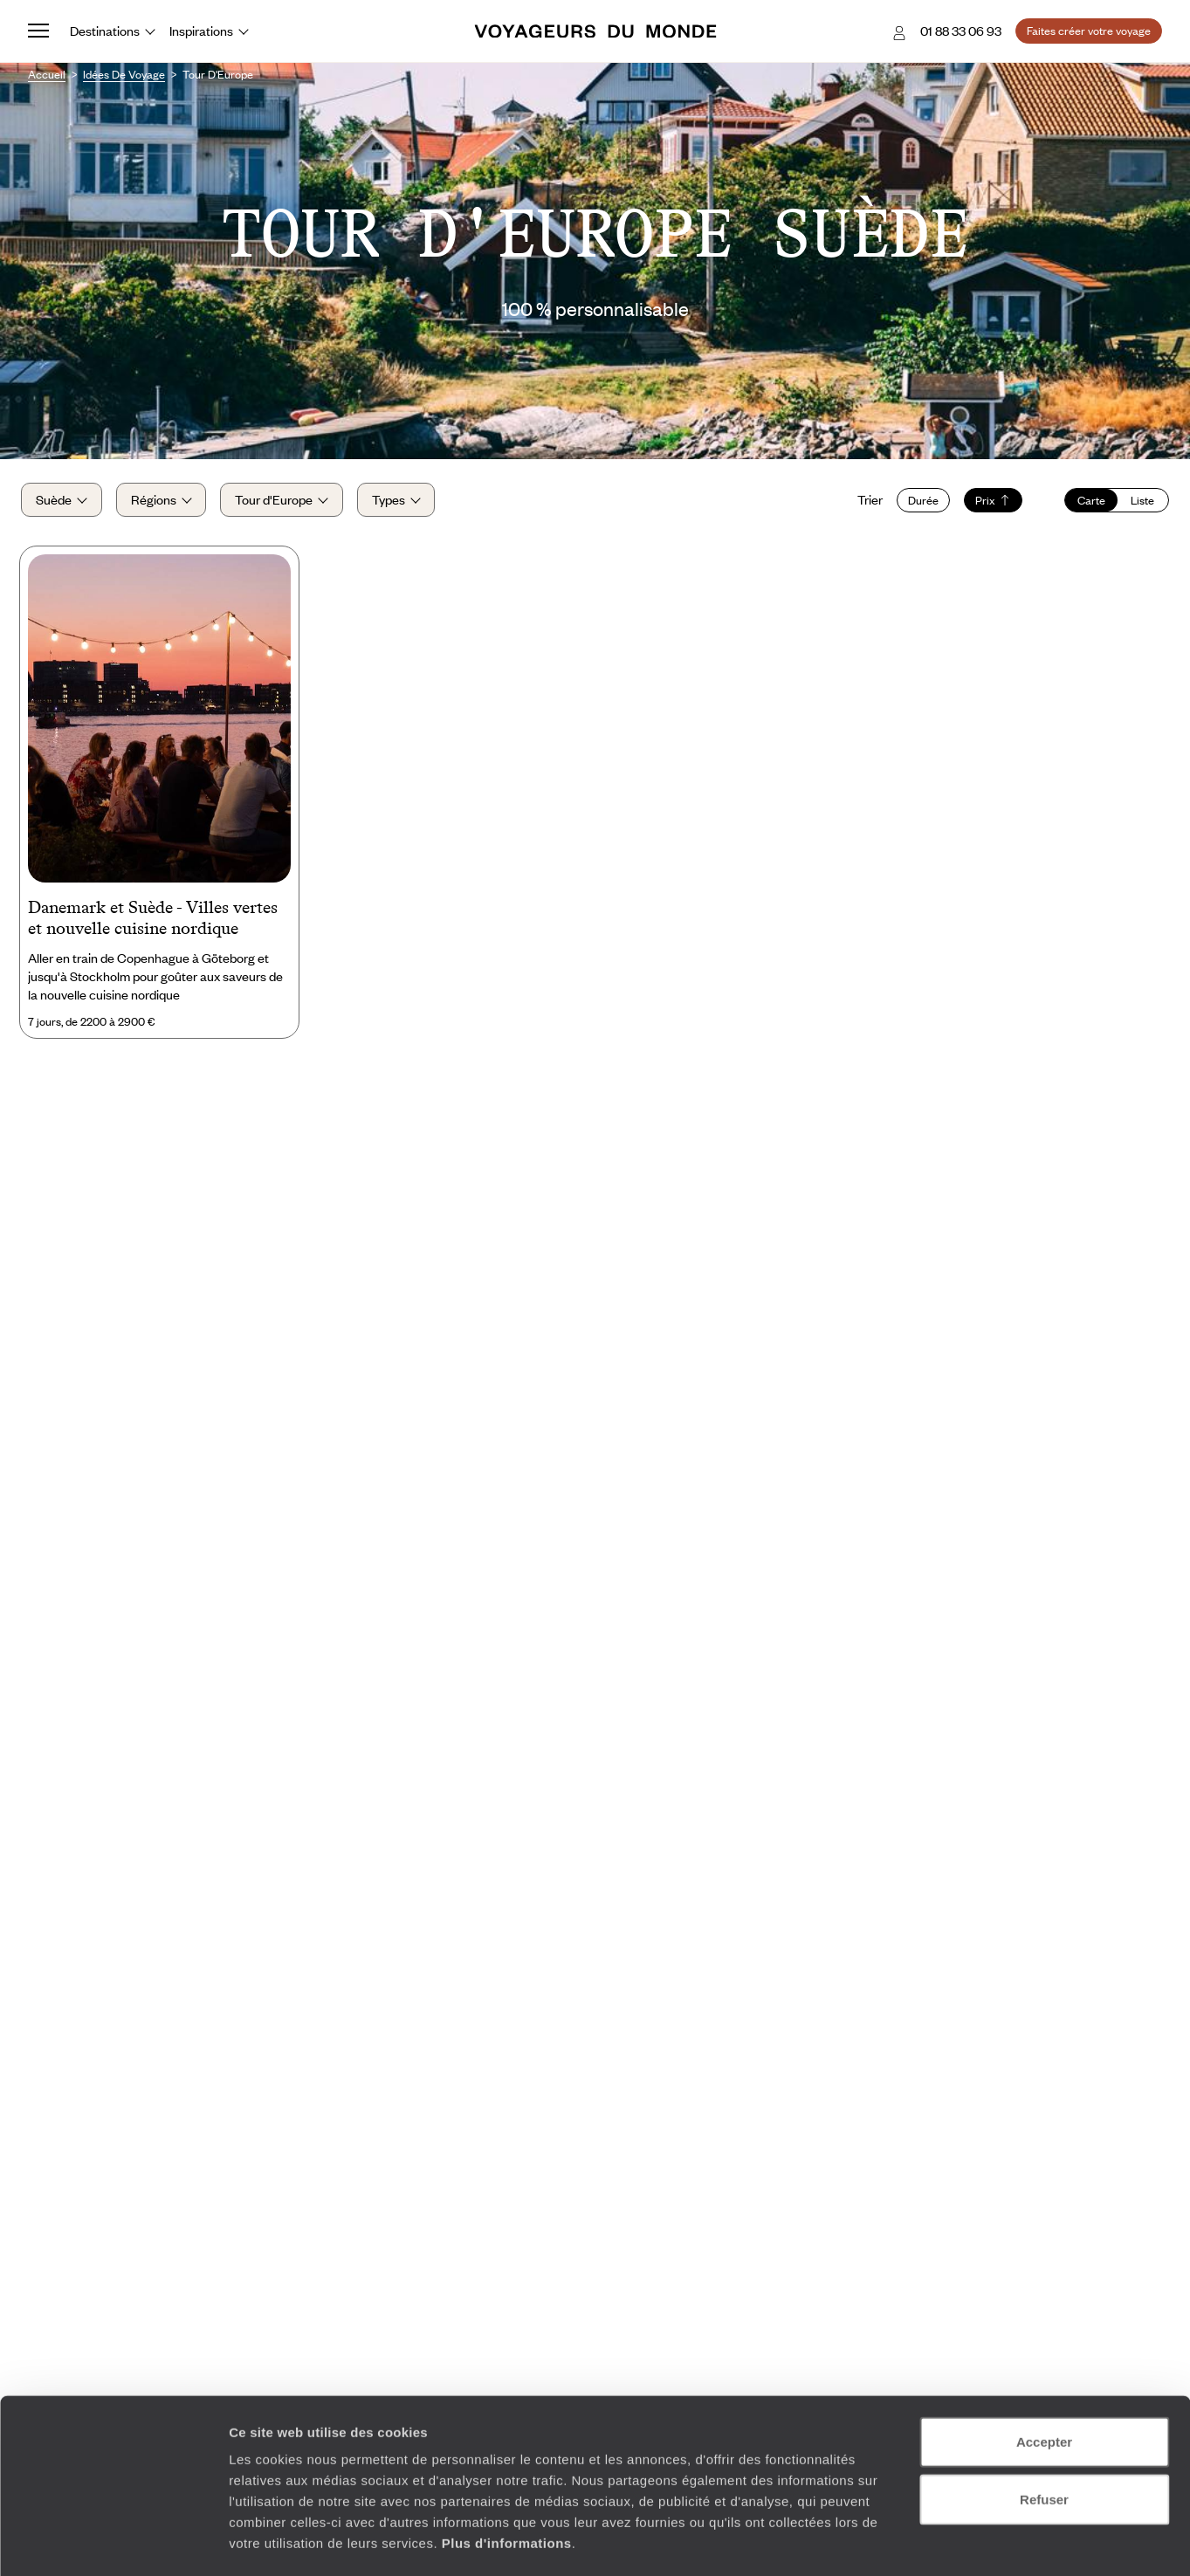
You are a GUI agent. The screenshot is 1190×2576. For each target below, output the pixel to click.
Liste (1135, 504)
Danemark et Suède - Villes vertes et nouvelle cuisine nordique (153, 926)
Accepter (1044, 2369)
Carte (1084, 504)
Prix (986, 504)
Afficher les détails (962, 2541)
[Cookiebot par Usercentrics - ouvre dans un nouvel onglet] (113, 2542)
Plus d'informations (507, 2470)
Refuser (1044, 2427)
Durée (916, 504)
